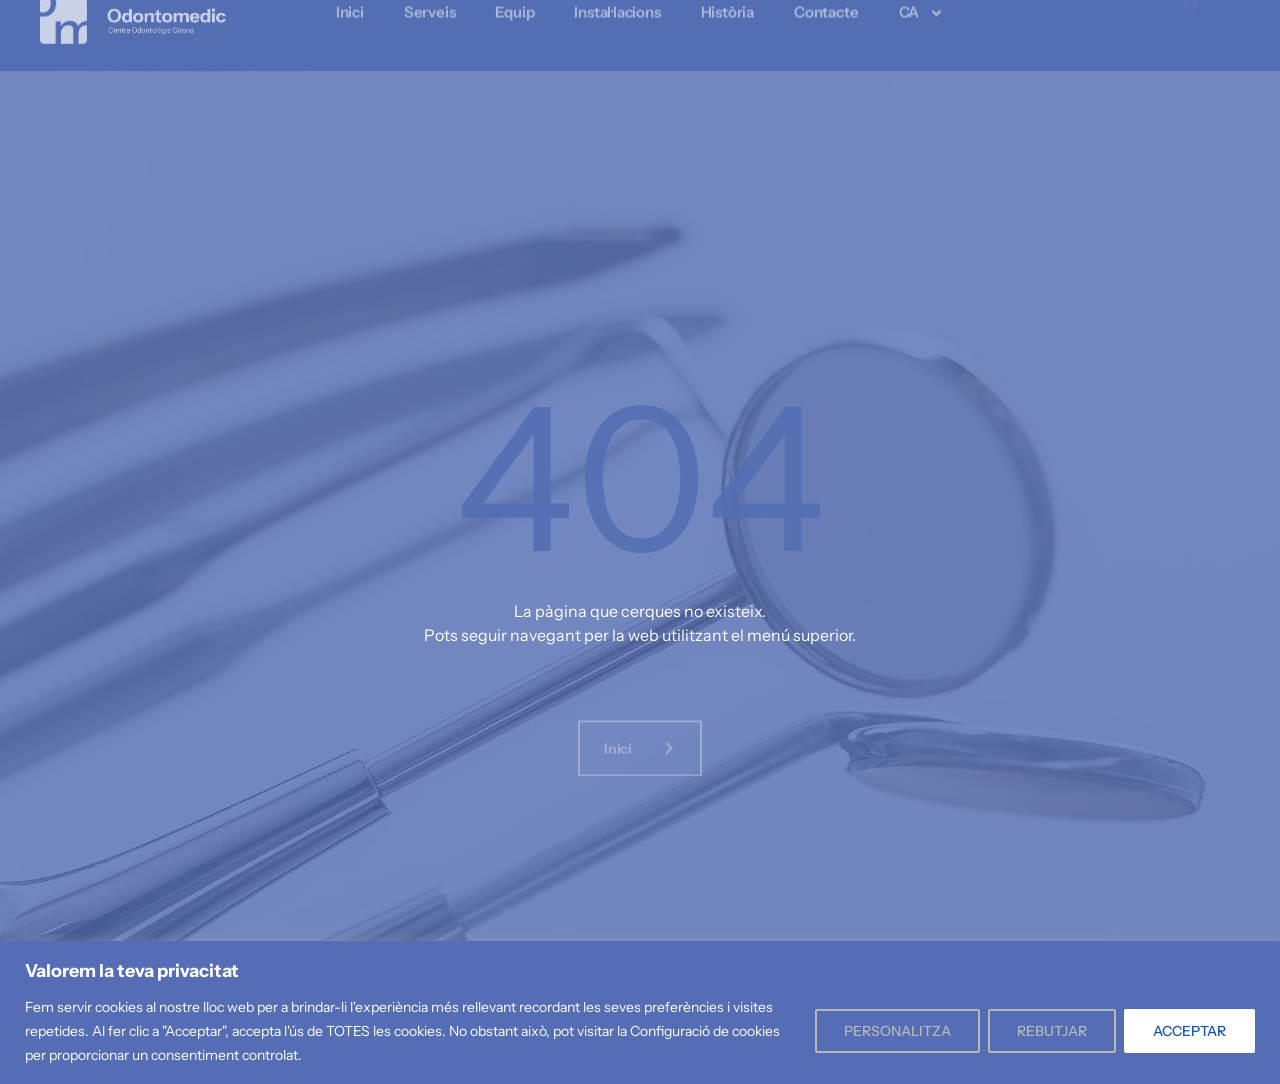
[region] (640, 1012)
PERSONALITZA (897, 1031)
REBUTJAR (1052, 1031)
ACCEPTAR (1189, 1031)
